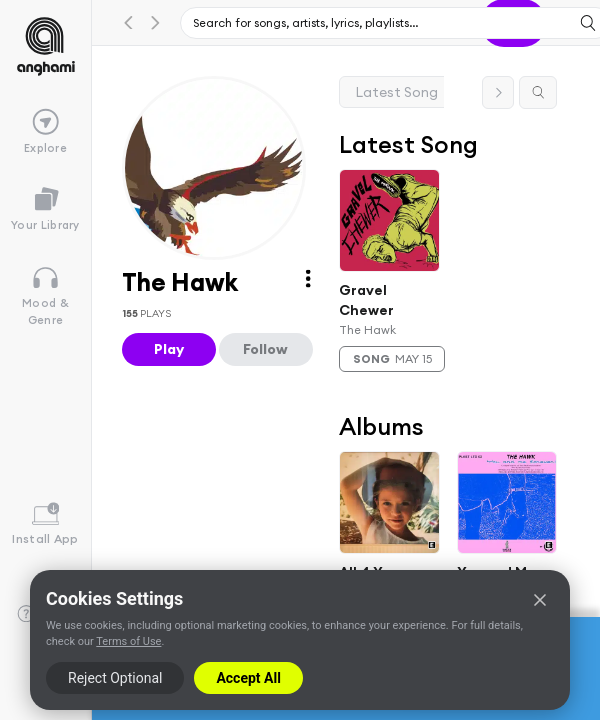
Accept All (248, 678)
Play (169, 349)
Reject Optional (115, 678)
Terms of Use (128, 641)
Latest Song (397, 92)
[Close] (540, 600)
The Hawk (367, 329)
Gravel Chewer (366, 299)
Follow (265, 349)
